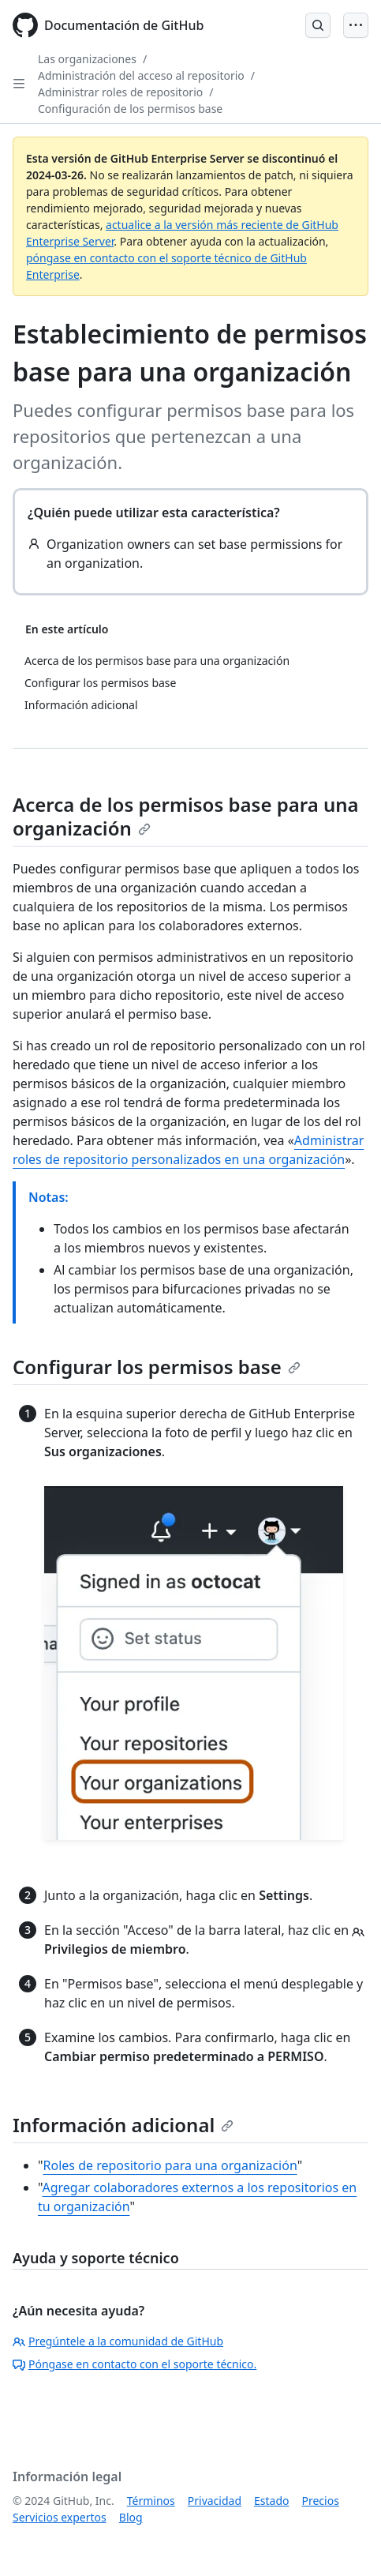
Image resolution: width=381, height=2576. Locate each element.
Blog (131, 2517)
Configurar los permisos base (157, 1367)
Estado (271, 2500)
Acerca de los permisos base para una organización (186, 816)
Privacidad (214, 2500)
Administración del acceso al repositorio (141, 75)
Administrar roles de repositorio (120, 92)
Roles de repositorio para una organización (170, 2165)
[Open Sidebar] (19, 83)
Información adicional (123, 2125)
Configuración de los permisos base (130, 108)
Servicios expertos (59, 2517)
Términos (151, 2500)
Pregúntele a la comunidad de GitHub (118, 2341)
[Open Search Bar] (318, 25)
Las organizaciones (87, 58)
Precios (320, 2500)
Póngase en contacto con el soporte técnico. (134, 2363)
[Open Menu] (355, 25)
